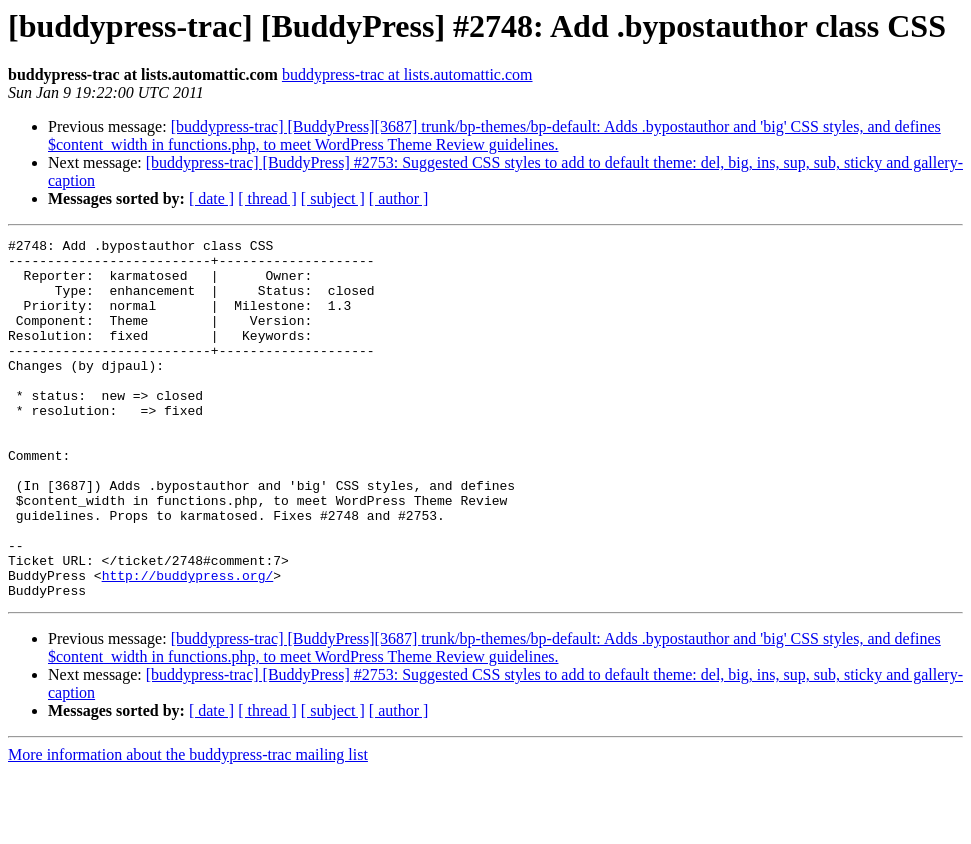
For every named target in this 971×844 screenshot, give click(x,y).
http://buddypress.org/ (188, 644)
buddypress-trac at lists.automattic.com (407, 74)
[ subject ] (333, 198)
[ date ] (211, 198)
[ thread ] (267, 198)
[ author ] (399, 198)
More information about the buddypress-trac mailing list (188, 826)
